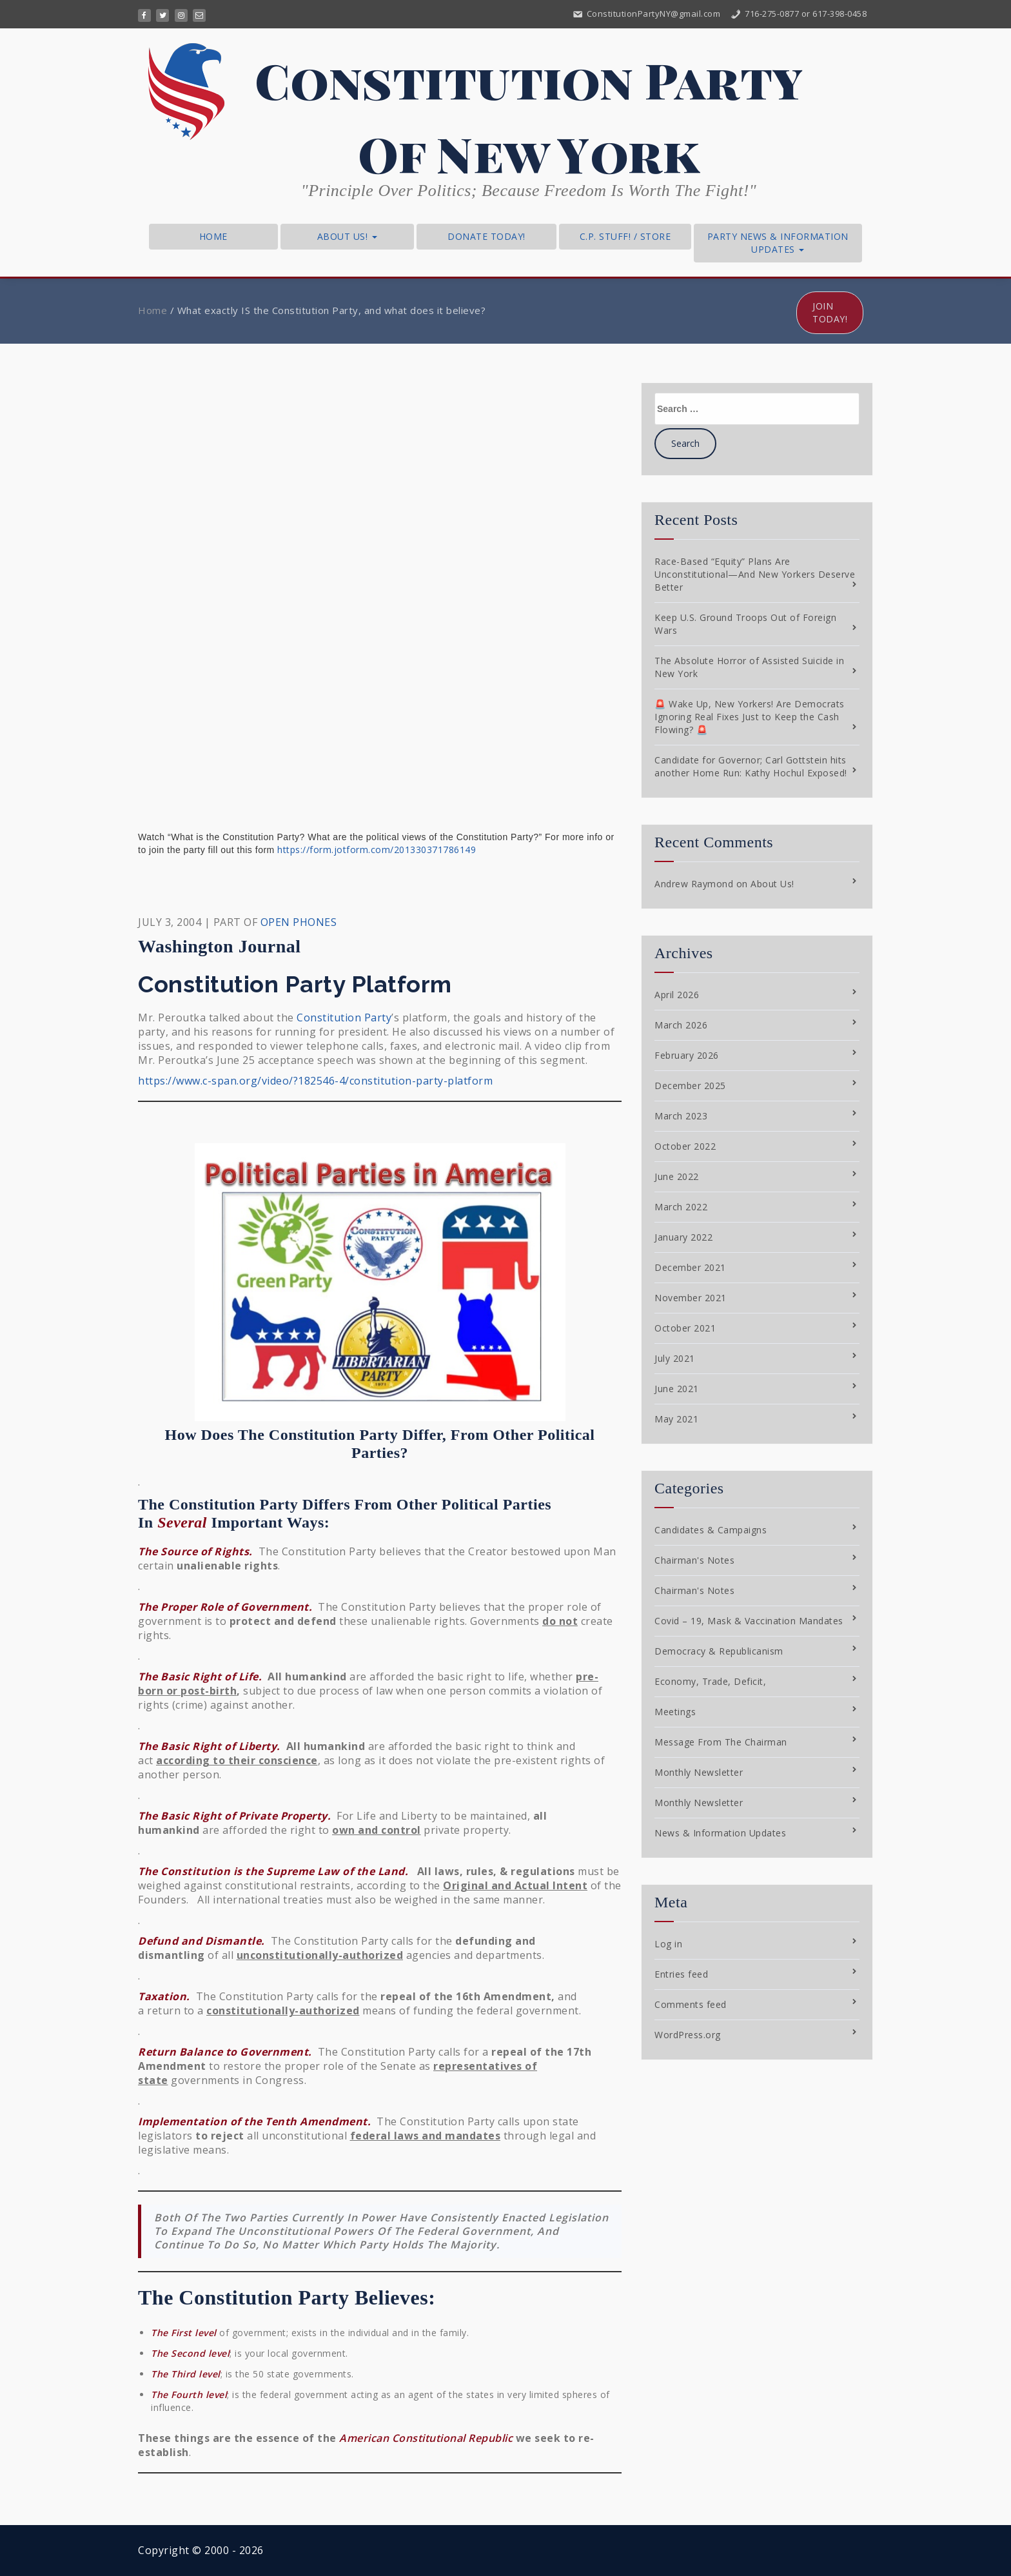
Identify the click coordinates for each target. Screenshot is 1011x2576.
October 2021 (685, 1328)
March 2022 (680, 1207)
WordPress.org (687, 2035)
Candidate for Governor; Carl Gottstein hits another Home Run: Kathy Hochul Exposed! (750, 766)
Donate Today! (486, 236)
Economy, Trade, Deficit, (710, 1681)
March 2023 (680, 1116)
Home (213, 236)
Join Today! (829, 312)
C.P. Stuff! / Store (625, 236)
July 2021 (674, 1358)
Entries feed (681, 1974)
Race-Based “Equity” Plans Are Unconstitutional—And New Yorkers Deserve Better (754, 574)
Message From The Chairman (720, 1742)
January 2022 (683, 1237)
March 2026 (680, 1025)
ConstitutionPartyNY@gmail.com (645, 13)
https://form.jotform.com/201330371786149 (376, 849)
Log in (668, 1944)
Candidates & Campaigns (710, 1530)
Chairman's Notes (694, 1560)
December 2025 (690, 1085)
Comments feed (690, 2004)
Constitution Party (344, 1017)
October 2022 (685, 1146)
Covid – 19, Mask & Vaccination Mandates (748, 1621)
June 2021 (676, 1388)
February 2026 (686, 1055)
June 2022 (676, 1176)
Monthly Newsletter (698, 1772)
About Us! (347, 236)
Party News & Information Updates (778, 242)
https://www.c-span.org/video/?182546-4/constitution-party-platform (315, 1081)
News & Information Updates (720, 1833)
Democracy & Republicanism (718, 1651)
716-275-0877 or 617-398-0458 (798, 13)
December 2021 (690, 1267)
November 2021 (690, 1298)
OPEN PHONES (298, 922)
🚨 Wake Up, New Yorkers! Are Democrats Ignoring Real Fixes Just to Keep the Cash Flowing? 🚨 (749, 717)
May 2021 (676, 1419)
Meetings (675, 1712)
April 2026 (676, 994)
